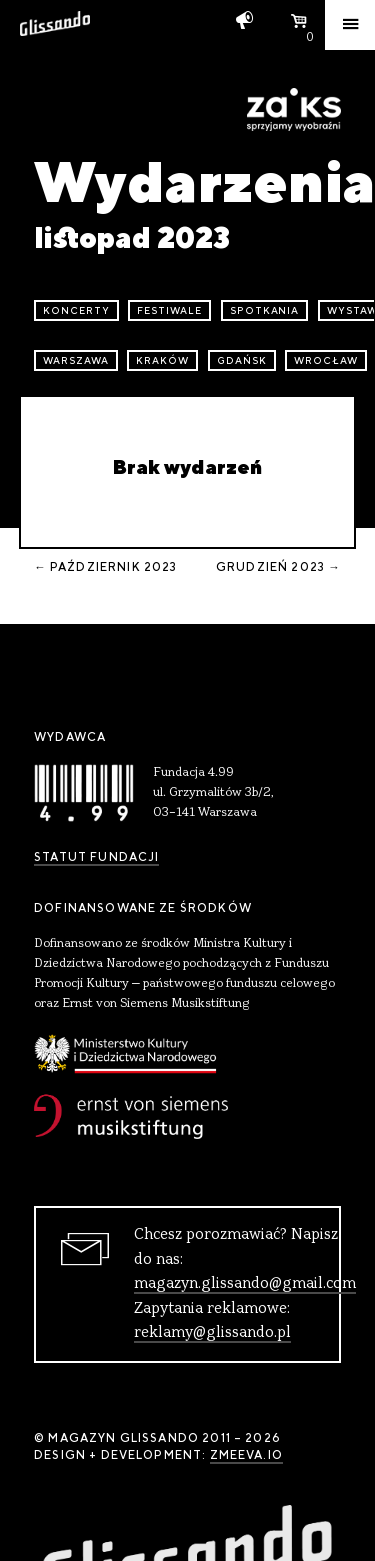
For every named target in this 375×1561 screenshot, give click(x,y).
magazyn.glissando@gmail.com (245, 1284)
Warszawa (76, 360)
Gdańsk (242, 360)
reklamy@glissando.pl (212, 1333)
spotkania (265, 310)
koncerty (76, 310)
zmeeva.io (246, 1455)
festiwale (169, 310)
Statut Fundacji (96, 857)
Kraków (162, 360)
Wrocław (326, 360)
